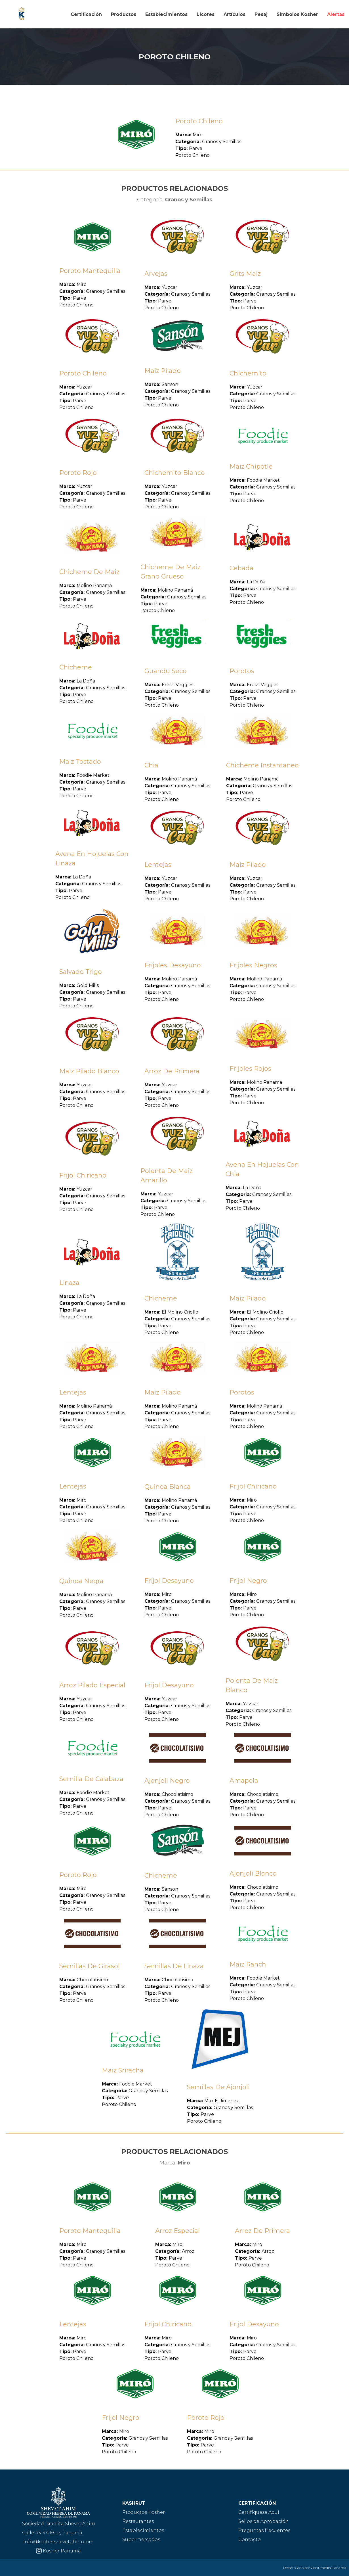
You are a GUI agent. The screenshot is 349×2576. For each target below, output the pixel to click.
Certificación (86, 14)
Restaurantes (138, 2521)
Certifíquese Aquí (258, 2512)
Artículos (234, 14)
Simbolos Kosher (297, 14)
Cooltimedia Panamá (328, 2567)
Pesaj (261, 14)
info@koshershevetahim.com (58, 2541)
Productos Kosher (143, 2512)
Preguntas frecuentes (264, 2530)
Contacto (249, 2539)
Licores (206, 14)
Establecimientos (166, 14)
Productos (123, 14)
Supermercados (141, 2539)
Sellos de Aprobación (263, 2521)
